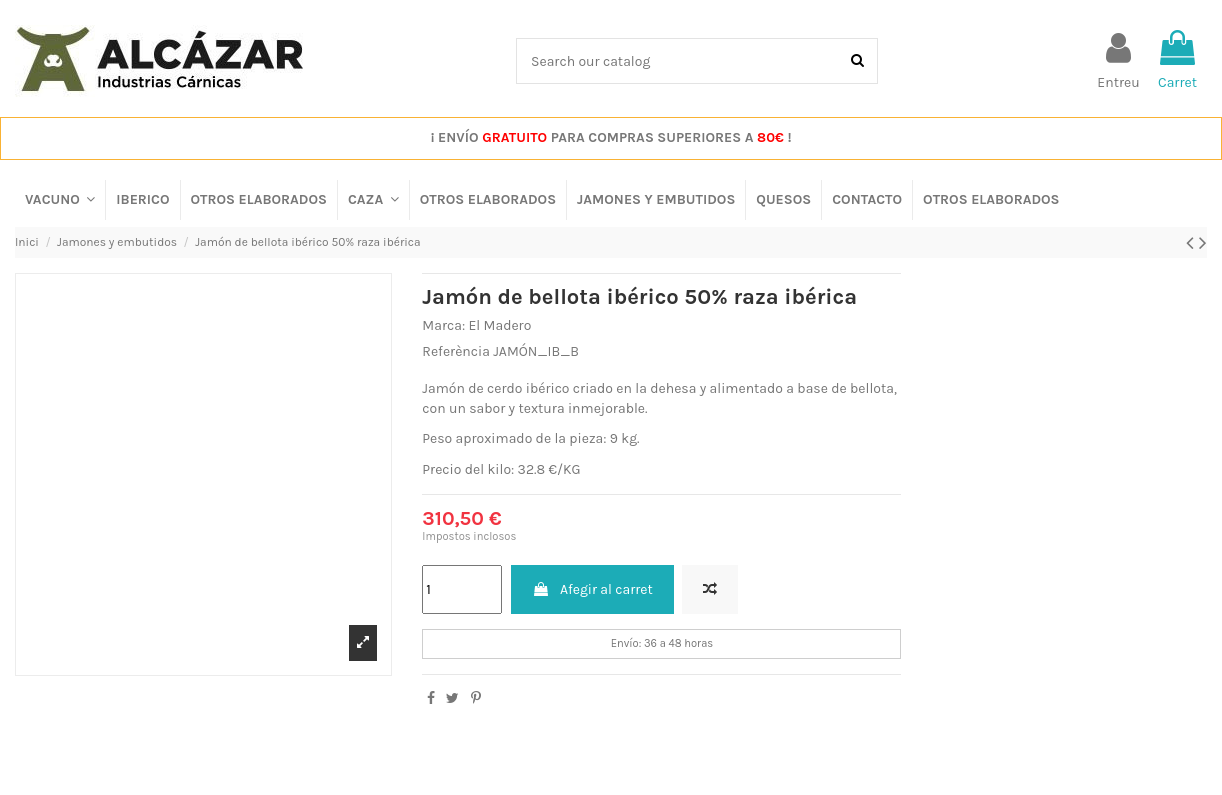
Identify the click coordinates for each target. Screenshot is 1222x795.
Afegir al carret (592, 589)
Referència (456, 351)
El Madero (499, 325)
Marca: (443, 325)
